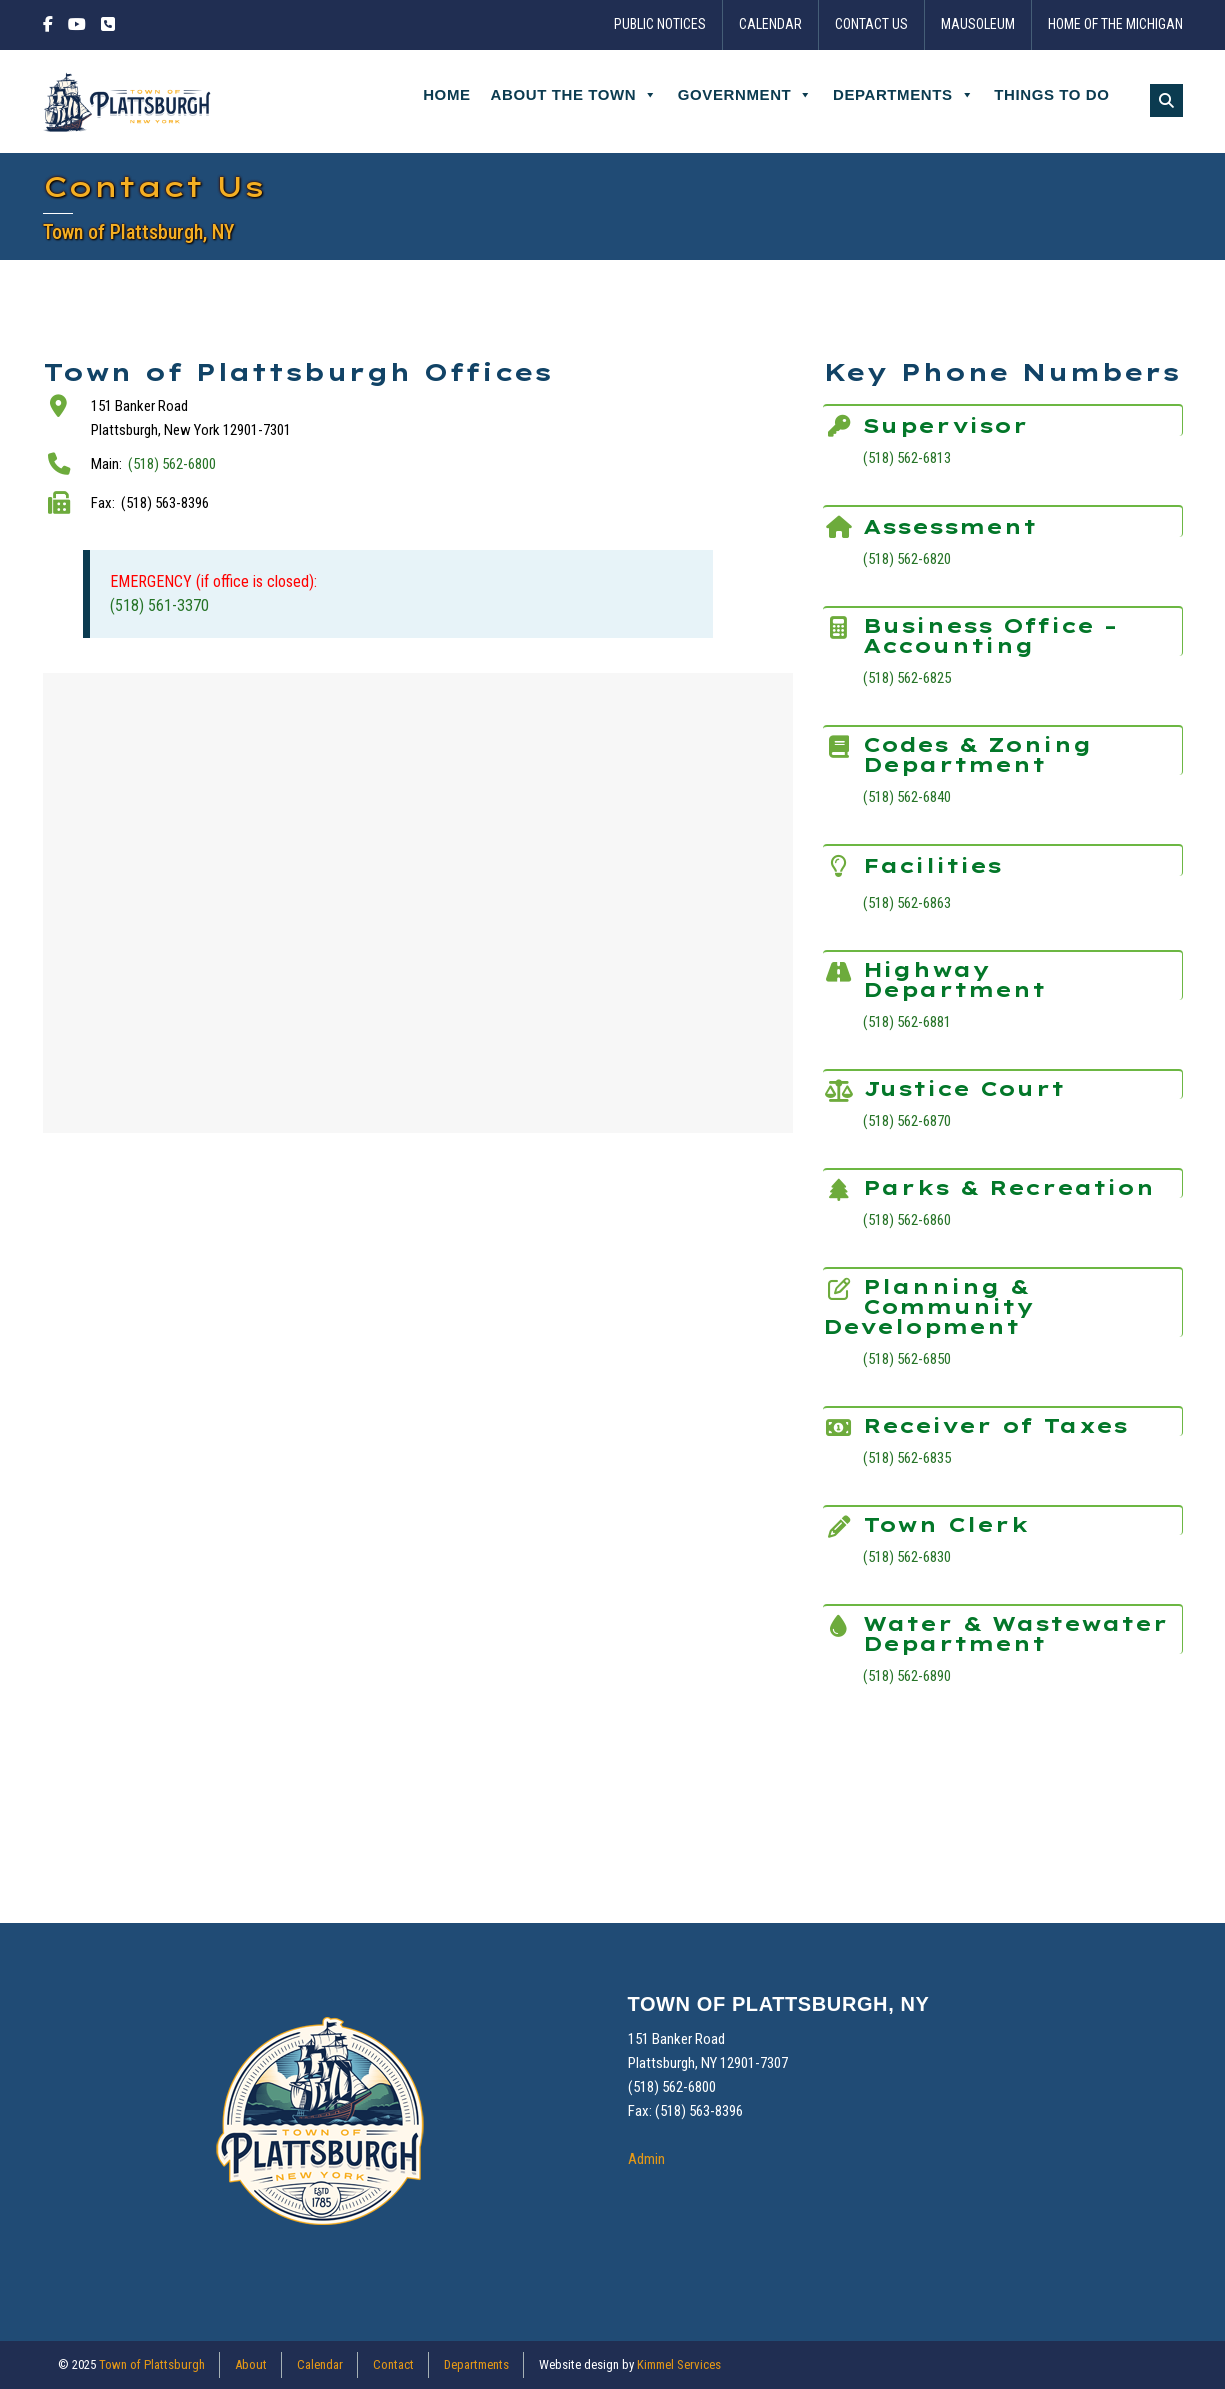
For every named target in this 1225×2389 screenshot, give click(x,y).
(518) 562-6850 (907, 1359)
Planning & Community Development (928, 1306)
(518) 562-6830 (907, 1557)
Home (446, 94)
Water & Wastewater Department (1015, 1633)
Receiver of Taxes (995, 1425)
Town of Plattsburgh (152, 2364)
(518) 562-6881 (907, 1022)
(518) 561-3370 (159, 605)
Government (745, 95)
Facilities (932, 865)
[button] (1166, 100)
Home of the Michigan (1115, 25)
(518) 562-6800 (172, 464)
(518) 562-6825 (907, 678)
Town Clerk (946, 1524)
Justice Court (964, 1088)
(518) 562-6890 (907, 1676)
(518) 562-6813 (907, 458)
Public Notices (660, 25)
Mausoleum (978, 25)
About (251, 2364)
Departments (903, 95)
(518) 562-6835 (907, 1458)
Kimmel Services (679, 2364)
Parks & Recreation (1009, 1187)
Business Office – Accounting (990, 635)
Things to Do (1051, 94)
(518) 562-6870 (907, 1121)
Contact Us (871, 25)
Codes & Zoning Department (977, 754)
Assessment (950, 526)
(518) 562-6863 (907, 903)
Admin (646, 2159)
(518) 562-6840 (907, 797)
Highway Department (954, 979)
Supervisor (945, 425)
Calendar (770, 25)
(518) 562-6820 (907, 559)
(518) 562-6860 (907, 1220)
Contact (393, 2364)
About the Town (574, 95)
